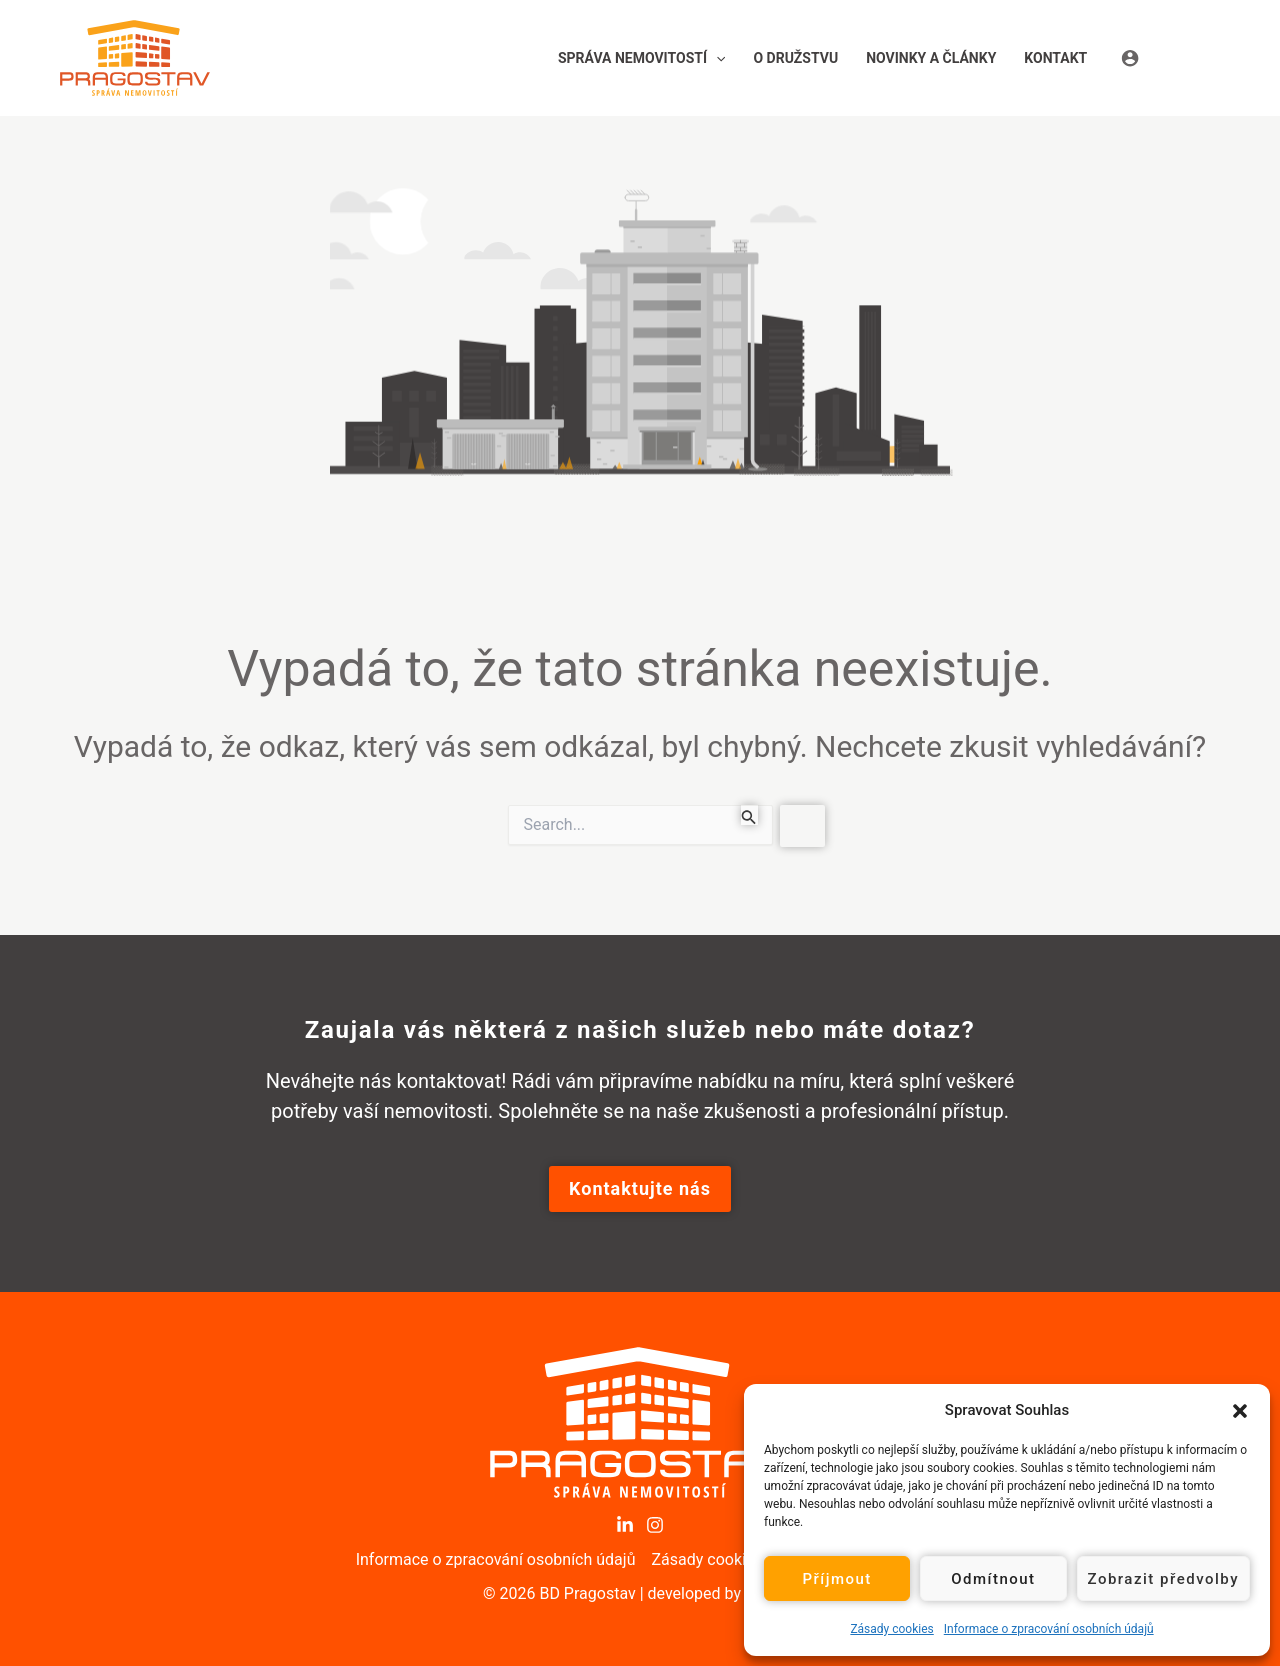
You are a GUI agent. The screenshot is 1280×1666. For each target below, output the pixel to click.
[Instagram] (655, 1525)
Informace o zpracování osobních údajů (1049, 1629)
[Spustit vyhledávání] (749, 815)
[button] (1240, 1410)
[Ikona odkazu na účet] (1170, 57)
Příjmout (836, 1579)
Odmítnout (993, 1579)
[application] (716, 58)
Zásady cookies (891, 1629)
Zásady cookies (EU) (724, 1559)
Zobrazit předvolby (1164, 1579)
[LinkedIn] (625, 1525)
